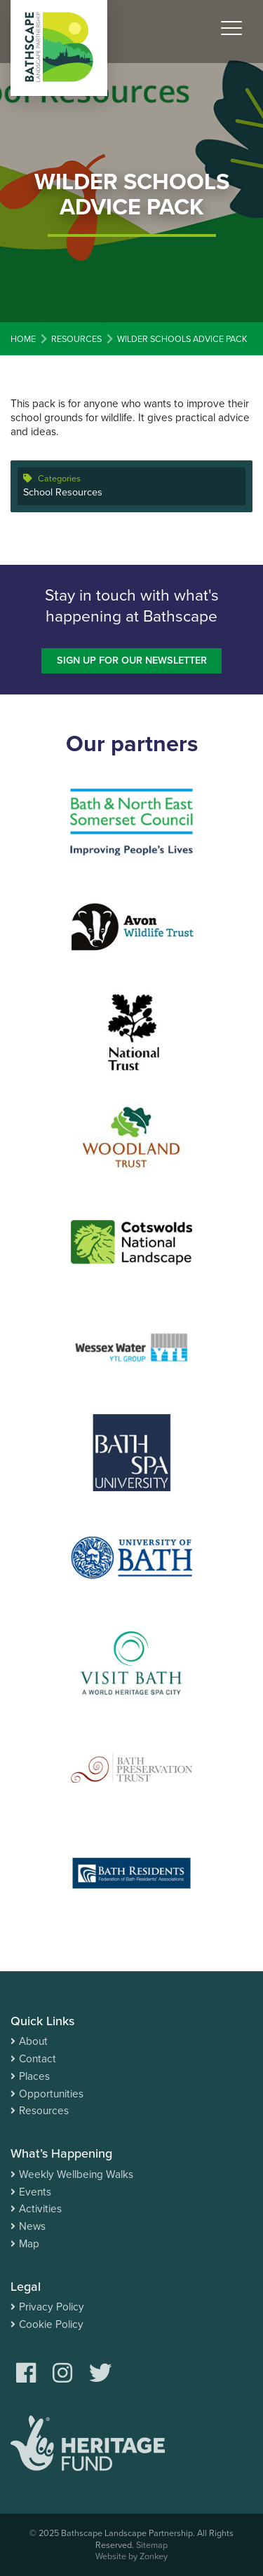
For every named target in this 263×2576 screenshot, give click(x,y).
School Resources (62, 492)
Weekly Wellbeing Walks (76, 2174)
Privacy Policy (51, 2307)
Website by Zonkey (131, 2556)
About (33, 2041)
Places (34, 2076)
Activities (40, 2208)
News (32, 2226)
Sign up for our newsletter (132, 660)
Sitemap (152, 2545)
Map (29, 2244)
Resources (44, 2110)
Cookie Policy (51, 2324)
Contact (37, 2059)
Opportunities (51, 2094)
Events (35, 2192)
